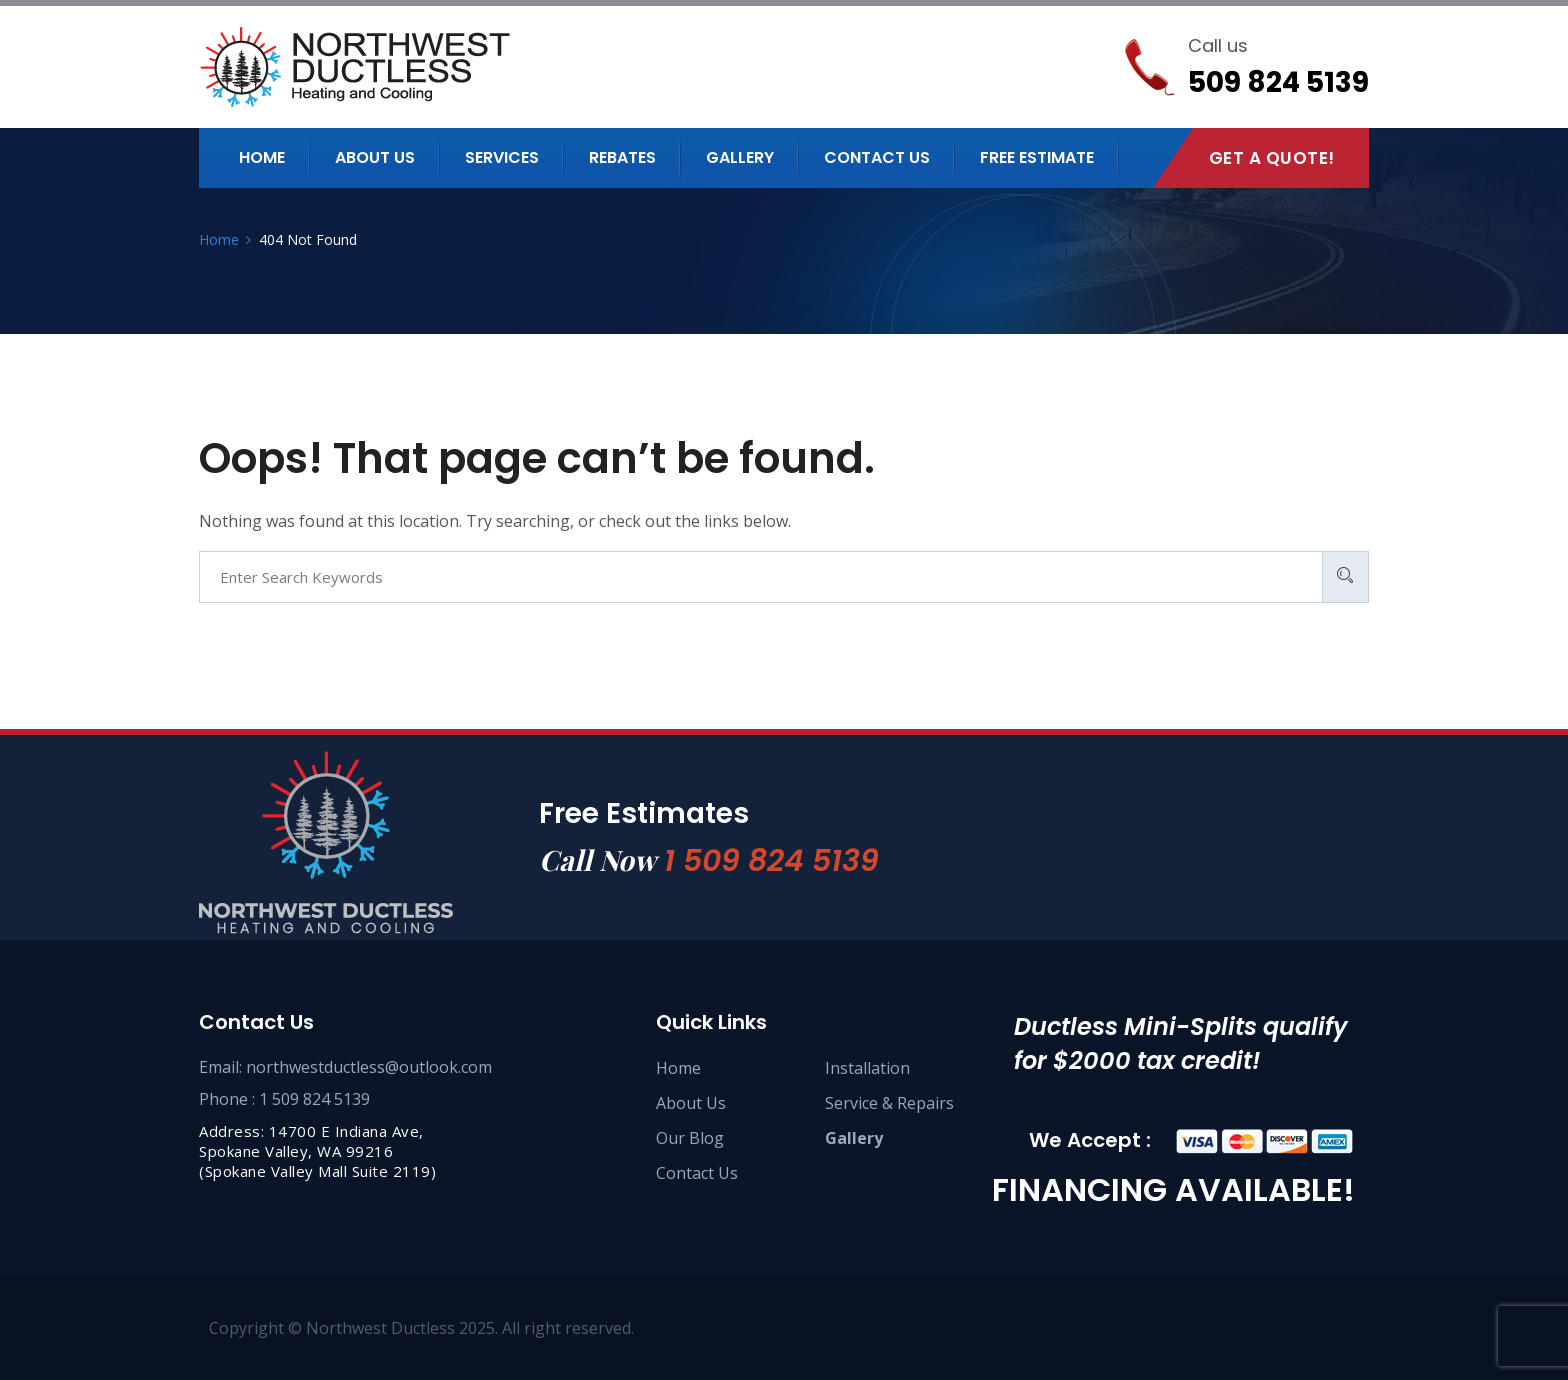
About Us (691, 1103)
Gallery (740, 157)
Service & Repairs (889, 1103)
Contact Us (697, 1173)
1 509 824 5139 (771, 861)
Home (262, 157)
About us (375, 157)
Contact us (877, 157)
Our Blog (690, 1138)
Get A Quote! (1272, 158)
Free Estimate (1037, 157)
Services (502, 157)
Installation (867, 1068)
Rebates (622, 157)
